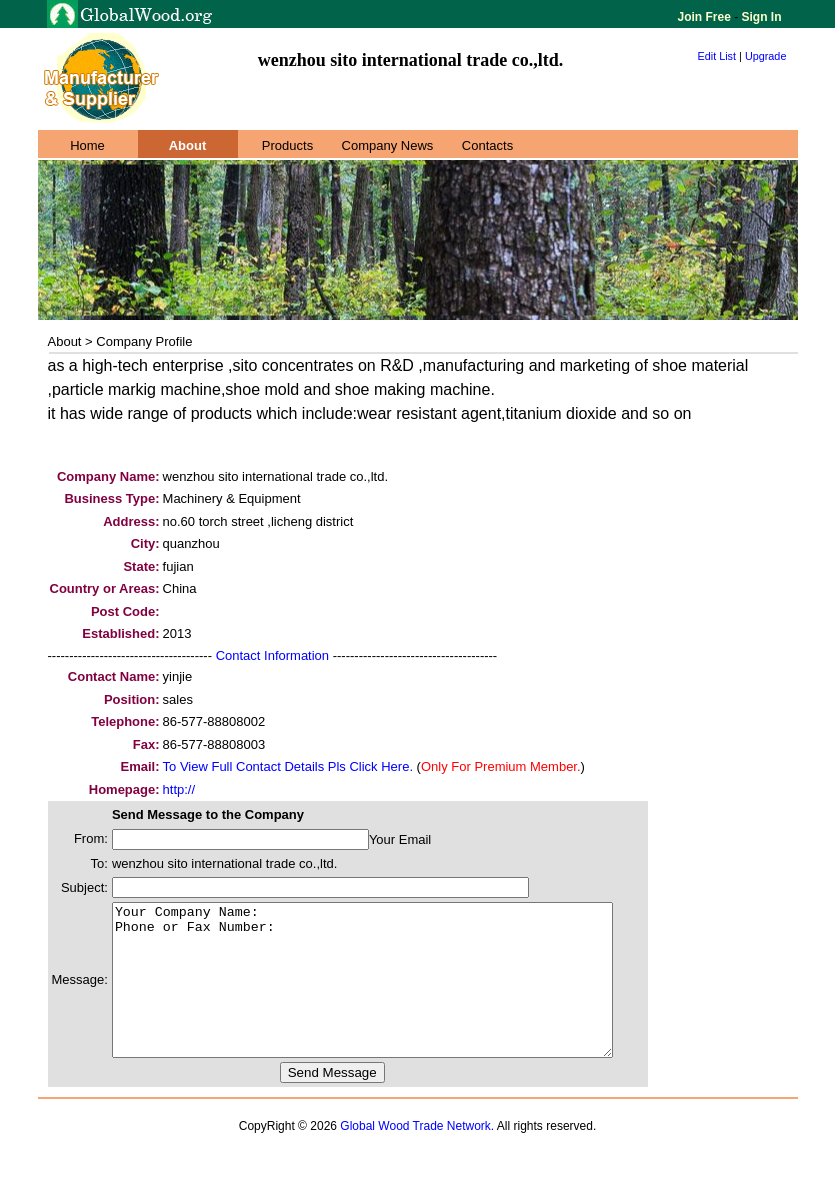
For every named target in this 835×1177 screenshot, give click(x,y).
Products (287, 145)
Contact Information (272, 655)
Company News (388, 145)
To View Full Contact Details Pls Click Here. (288, 766)
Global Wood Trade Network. (417, 1156)
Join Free (706, 17)
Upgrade (766, 56)
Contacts (487, 145)
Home (87, 145)
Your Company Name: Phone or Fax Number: (392, 995)
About (188, 145)
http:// (179, 789)
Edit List (717, 56)
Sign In (759, 17)
